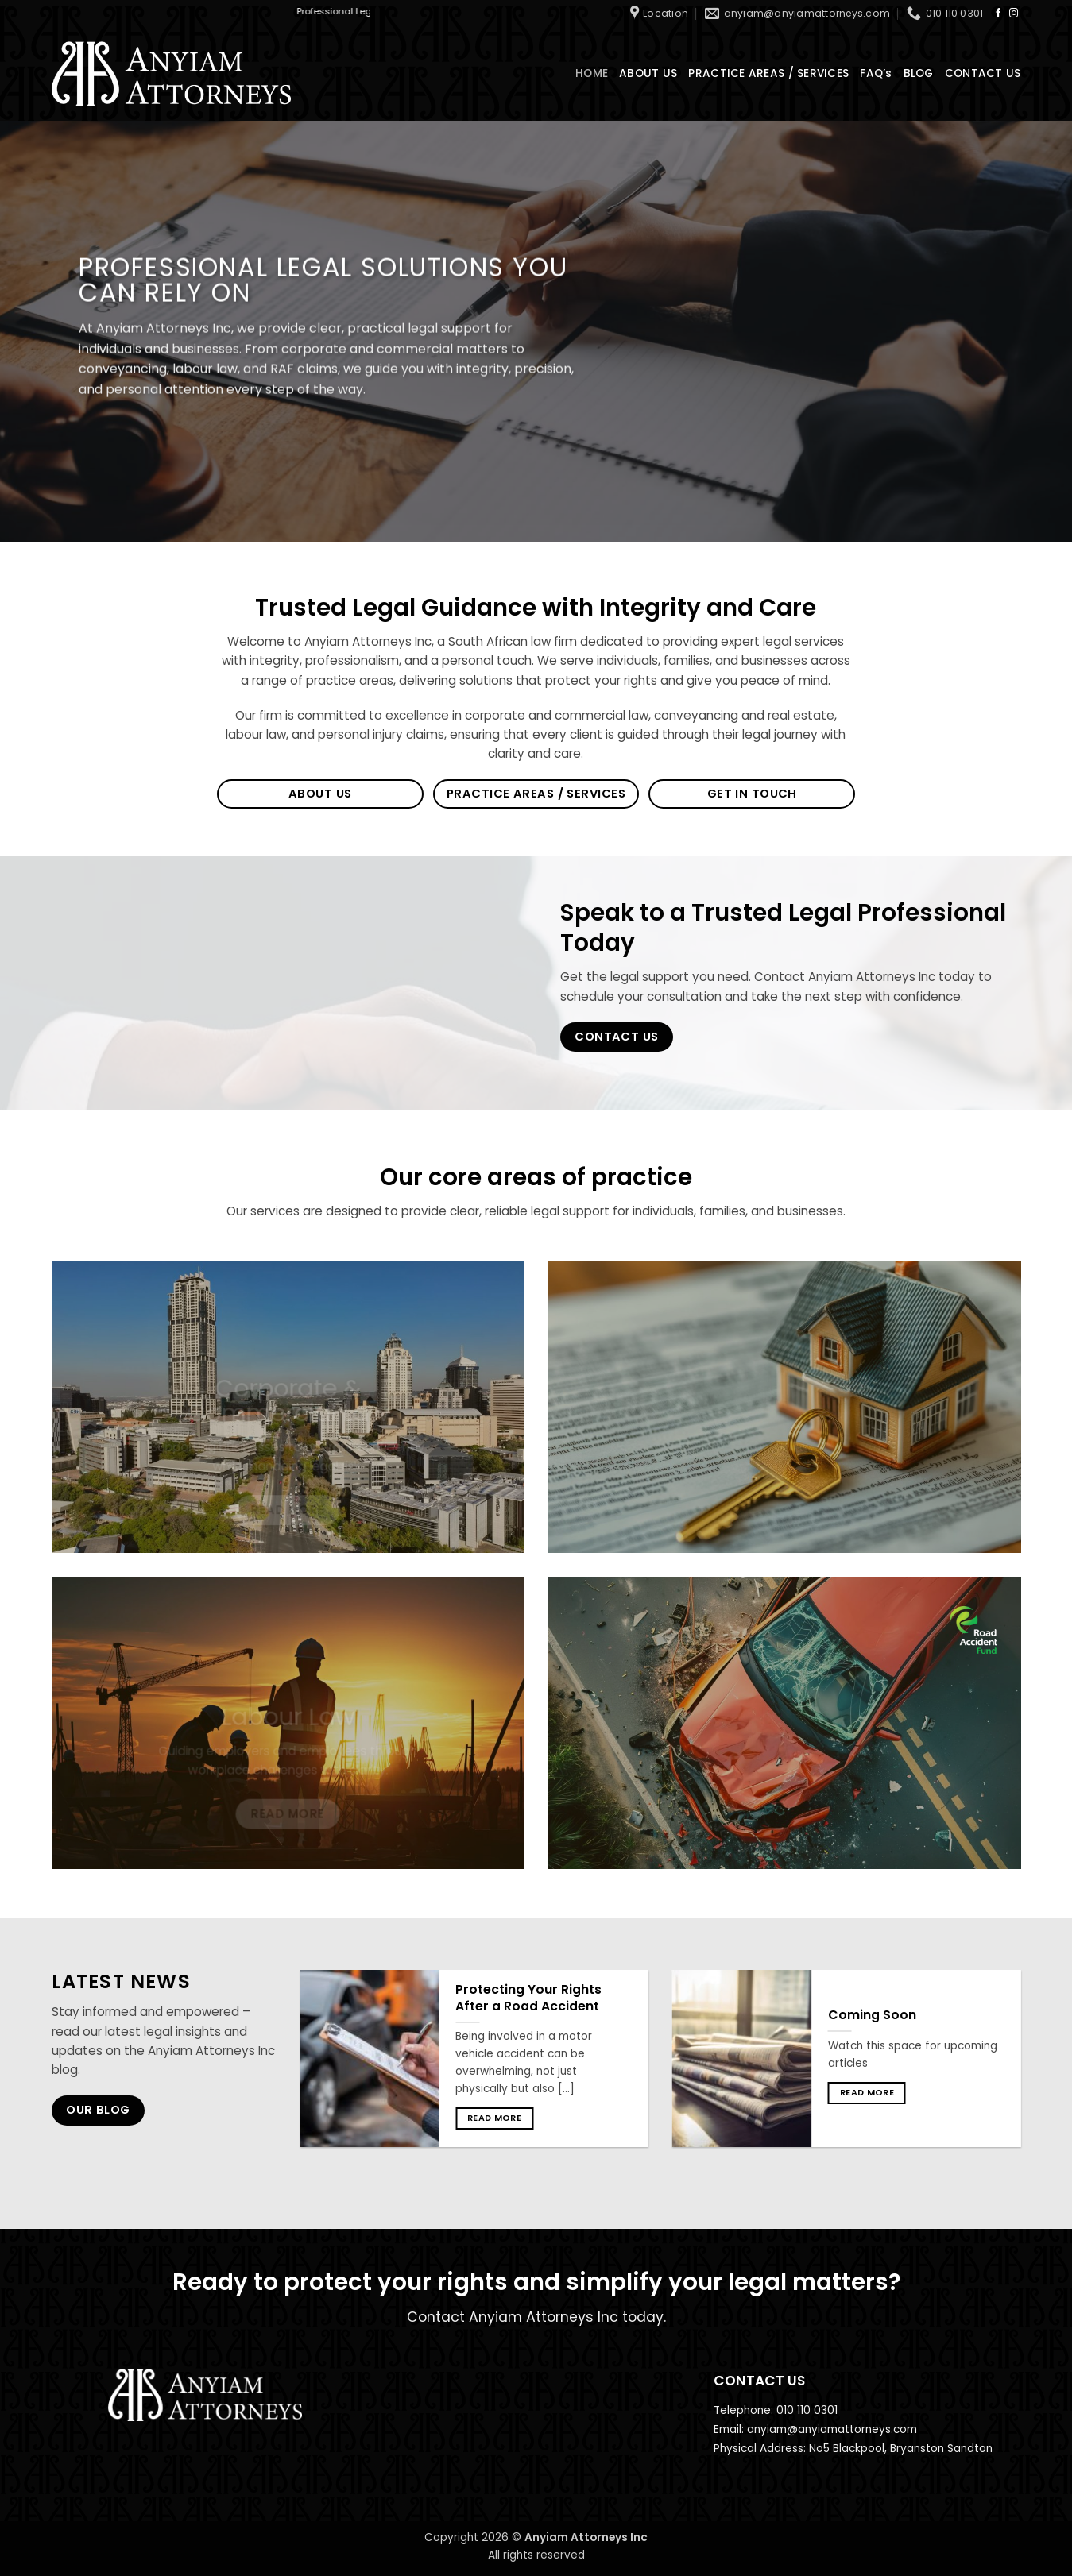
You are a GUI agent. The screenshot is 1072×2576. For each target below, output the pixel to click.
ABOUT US (648, 73)
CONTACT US (983, 73)
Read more (494, 2118)
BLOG (919, 73)
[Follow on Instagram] (1013, 13)
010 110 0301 (807, 2410)
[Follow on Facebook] (998, 13)
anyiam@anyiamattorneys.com (832, 2429)
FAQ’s (876, 73)
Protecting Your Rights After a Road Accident (528, 1998)
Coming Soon (872, 2015)
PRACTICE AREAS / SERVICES (768, 73)
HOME (591, 73)
